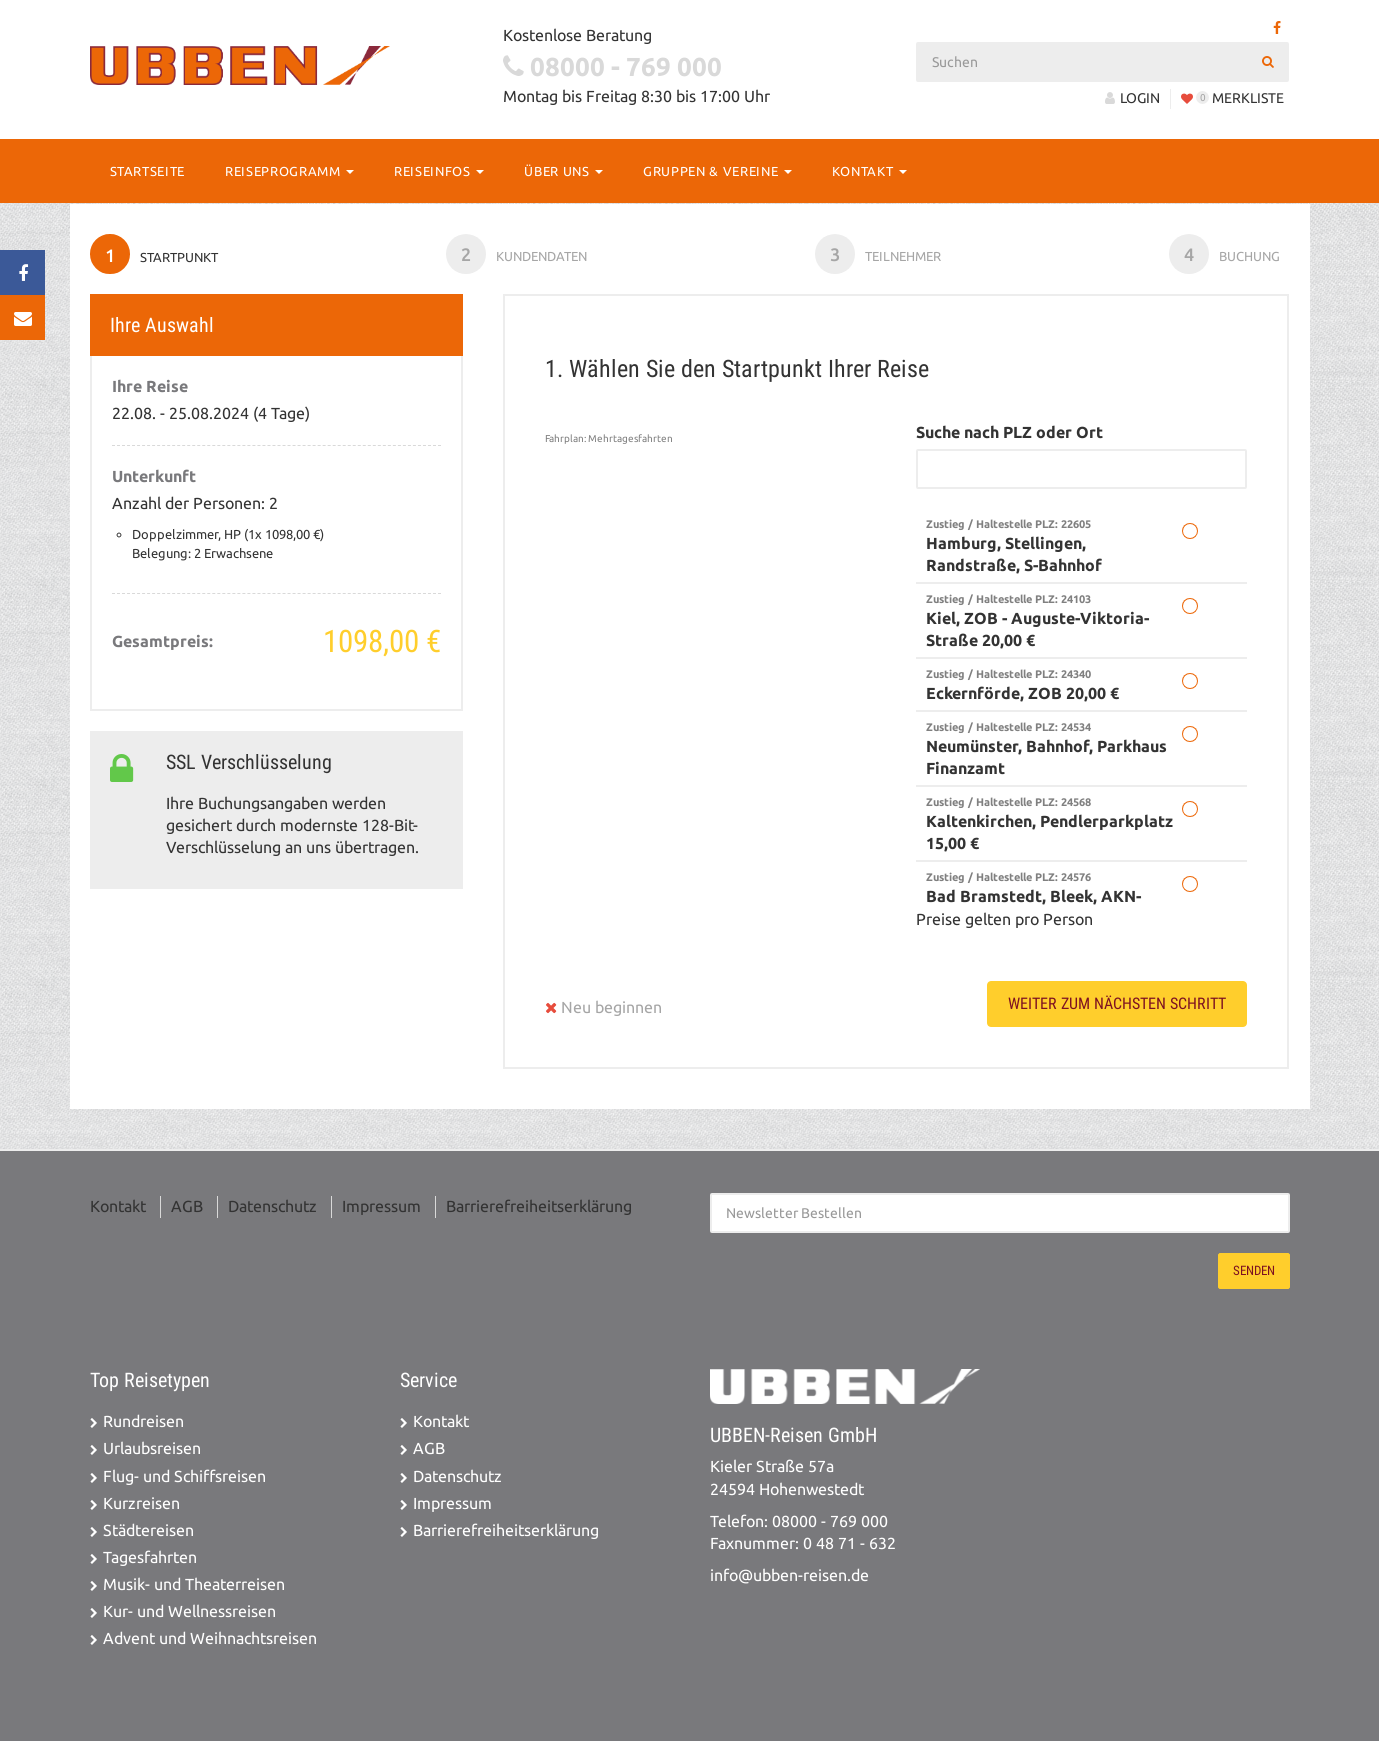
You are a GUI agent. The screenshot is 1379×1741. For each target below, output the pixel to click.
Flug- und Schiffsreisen (184, 1476)
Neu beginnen (603, 1007)
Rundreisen (143, 1421)
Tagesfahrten (150, 1557)
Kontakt (869, 171)
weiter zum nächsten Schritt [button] (1117, 1003)
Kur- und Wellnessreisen (189, 1611)
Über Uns (563, 171)
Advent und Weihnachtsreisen (210, 1638)
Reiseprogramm (289, 171)
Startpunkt (154, 254)
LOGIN (1132, 98)
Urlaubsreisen (152, 1448)
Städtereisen (148, 1530)
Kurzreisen (141, 1503)
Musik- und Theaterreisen (194, 1584)
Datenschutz (272, 1206)
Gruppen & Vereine (717, 171)
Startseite (148, 171)
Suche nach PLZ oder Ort (1009, 432)
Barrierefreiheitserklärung (539, 1206)
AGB (187, 1206)
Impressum (381, 1206)
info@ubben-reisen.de (789, 1575)
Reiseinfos (439, 171)
